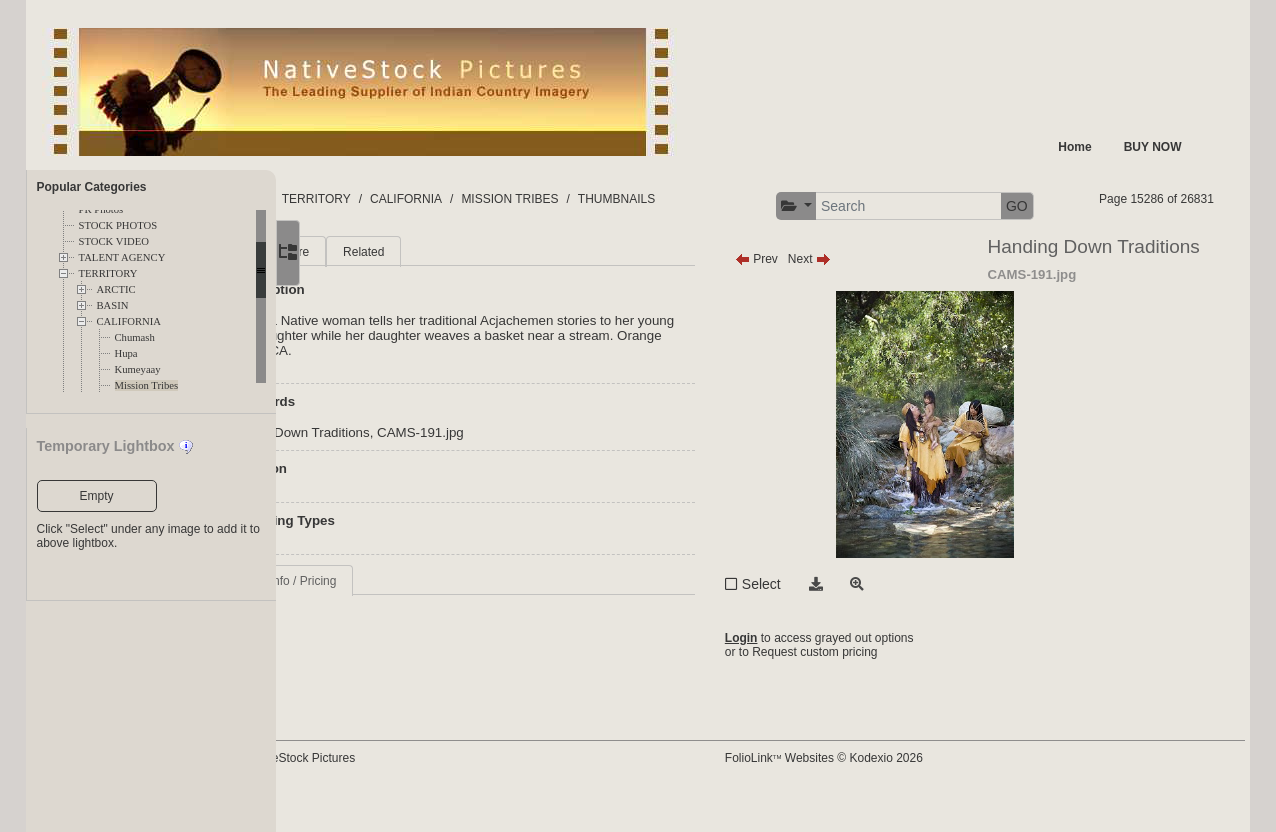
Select (824, 622)
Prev (819, 297)
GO (1189, 206)
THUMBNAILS (752, 199)
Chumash (135, 337)
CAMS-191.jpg (556, 470)
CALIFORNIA (129, 321)
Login (804, 676)
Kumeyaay (138, 369)
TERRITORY (108, 273)
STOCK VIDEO (114, 241)
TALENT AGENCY (122, 257)
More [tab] (431, 290)
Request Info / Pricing (415, 619)
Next (872, 297)
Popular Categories (92, 187)
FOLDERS (370, 199)
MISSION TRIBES (645, 199)
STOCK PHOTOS (118, 225)
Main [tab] (371, 290)
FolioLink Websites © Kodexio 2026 (887, 789)
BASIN (113, 305)
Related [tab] (499, 290)
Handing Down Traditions (431, 470)
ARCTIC (116, 289)
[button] (967, 206)
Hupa (126, 353)
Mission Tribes (147, 385)
